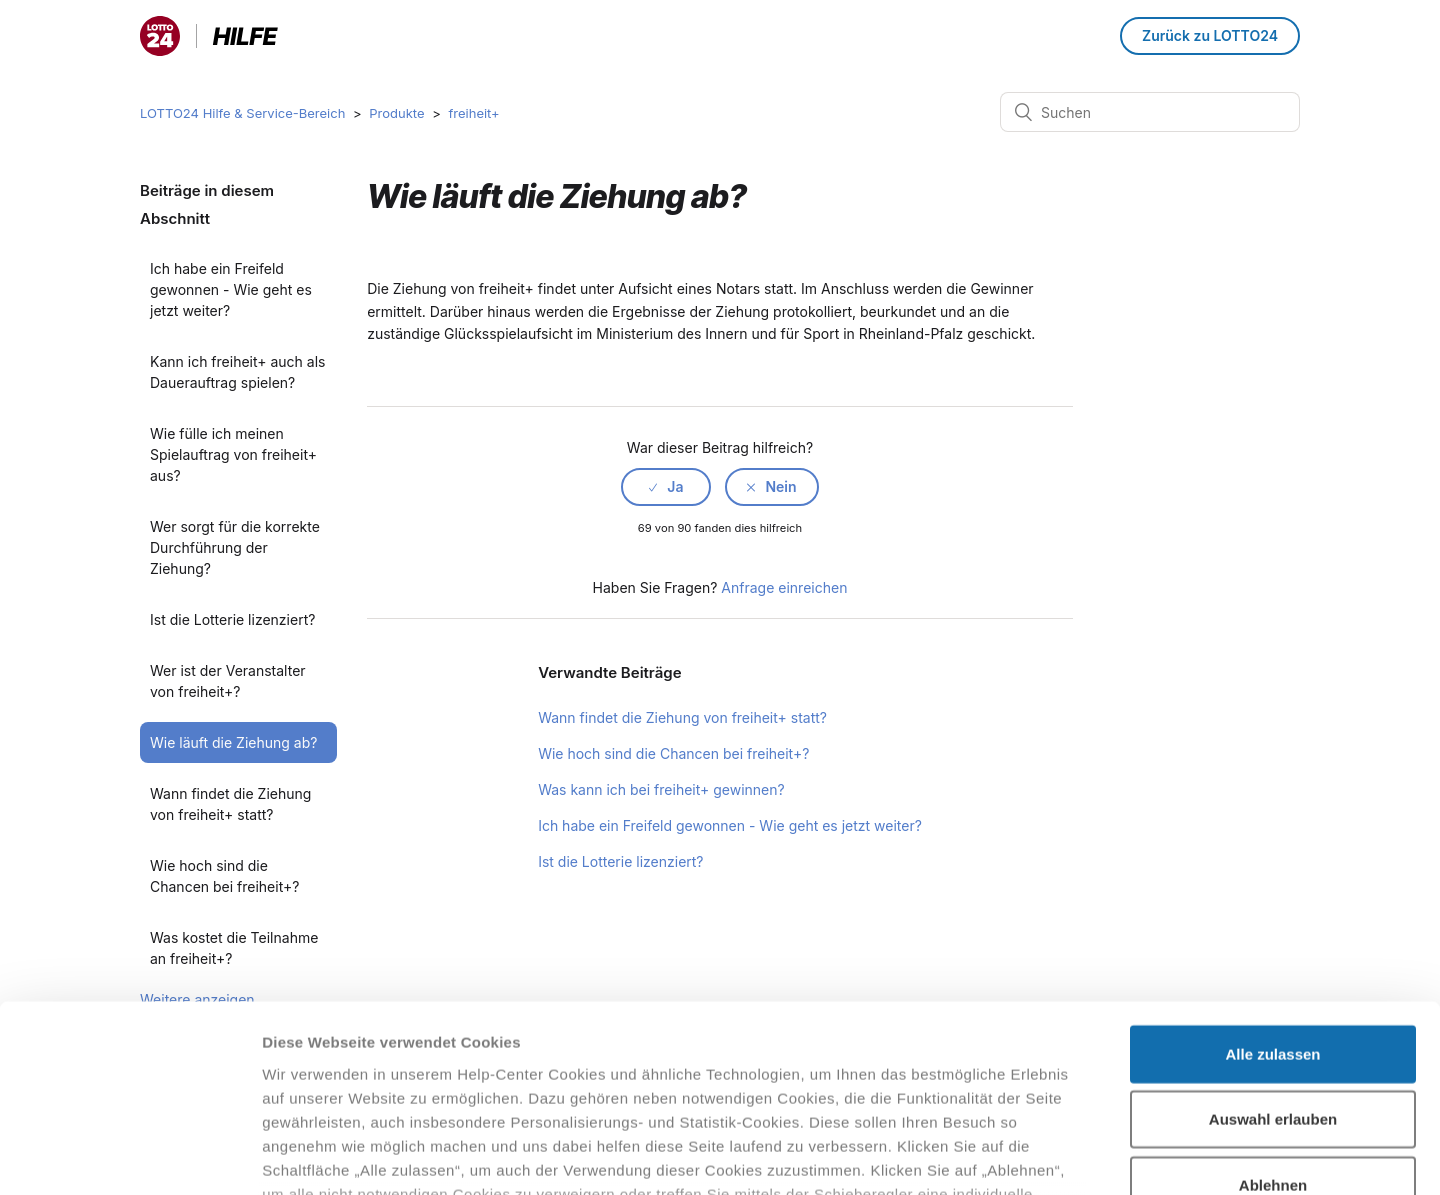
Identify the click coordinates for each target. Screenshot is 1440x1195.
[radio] (666, 487)
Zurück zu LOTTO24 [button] (1210, 35)
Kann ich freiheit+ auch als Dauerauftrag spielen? (237, 372)
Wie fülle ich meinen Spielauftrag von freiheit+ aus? (233, 454)
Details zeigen (1063, 1155)
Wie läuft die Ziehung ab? (233, 742)
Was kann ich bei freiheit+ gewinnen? (661, 789)
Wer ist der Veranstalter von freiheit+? (228, 681)
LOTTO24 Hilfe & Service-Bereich (242, 113)
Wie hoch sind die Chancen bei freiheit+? (673, 753)
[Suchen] (1150, 112)
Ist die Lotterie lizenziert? (232, 619)
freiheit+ (473, 113)
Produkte (396, 113)
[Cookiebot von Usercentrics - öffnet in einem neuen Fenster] (129, 1156)
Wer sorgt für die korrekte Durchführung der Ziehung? (235, 547)
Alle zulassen (1272, 889)
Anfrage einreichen (784, 587)
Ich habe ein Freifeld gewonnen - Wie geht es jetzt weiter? (231, 289)
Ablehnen (1273, 1020)
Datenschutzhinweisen (348, 1077)
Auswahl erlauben (1273, 954)
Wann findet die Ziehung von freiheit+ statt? (230, 804)
